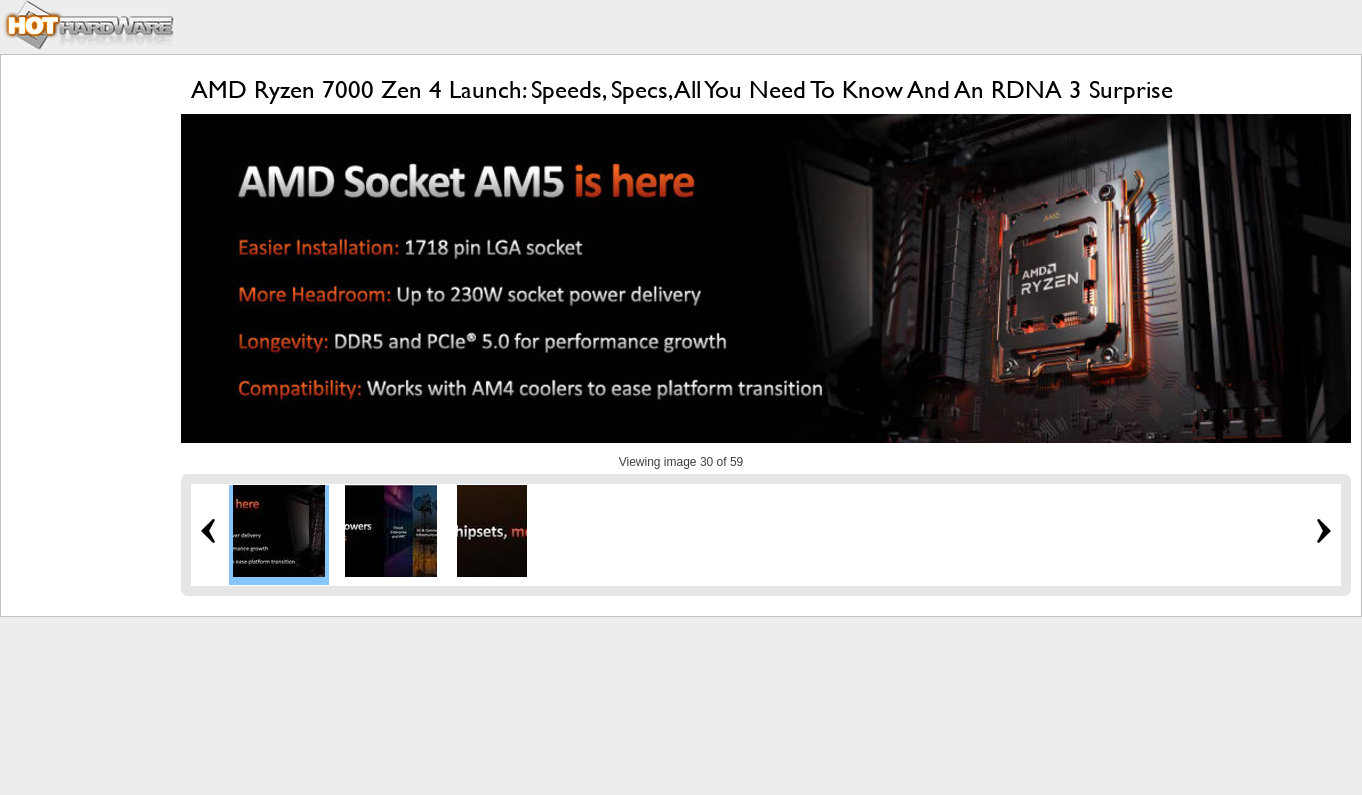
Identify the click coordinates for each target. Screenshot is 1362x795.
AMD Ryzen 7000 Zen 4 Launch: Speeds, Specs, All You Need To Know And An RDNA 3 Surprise (682, 89)
